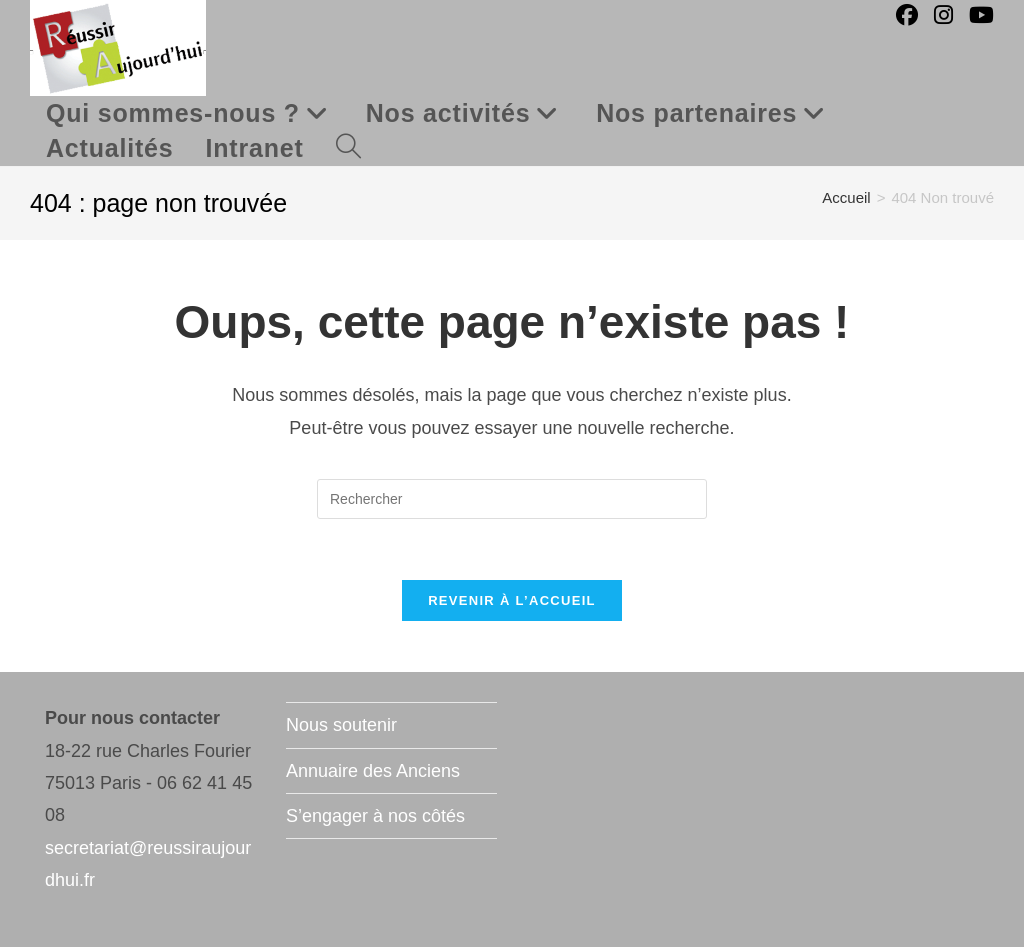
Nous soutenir (341, 725)
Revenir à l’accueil (512, 600)
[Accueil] (846, 197)
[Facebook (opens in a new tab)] (907, 15)
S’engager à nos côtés (375, 816)
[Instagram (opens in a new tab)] (943, 15)
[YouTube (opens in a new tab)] (981, 15)
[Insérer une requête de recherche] (512, 499)
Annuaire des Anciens (373, 771)
